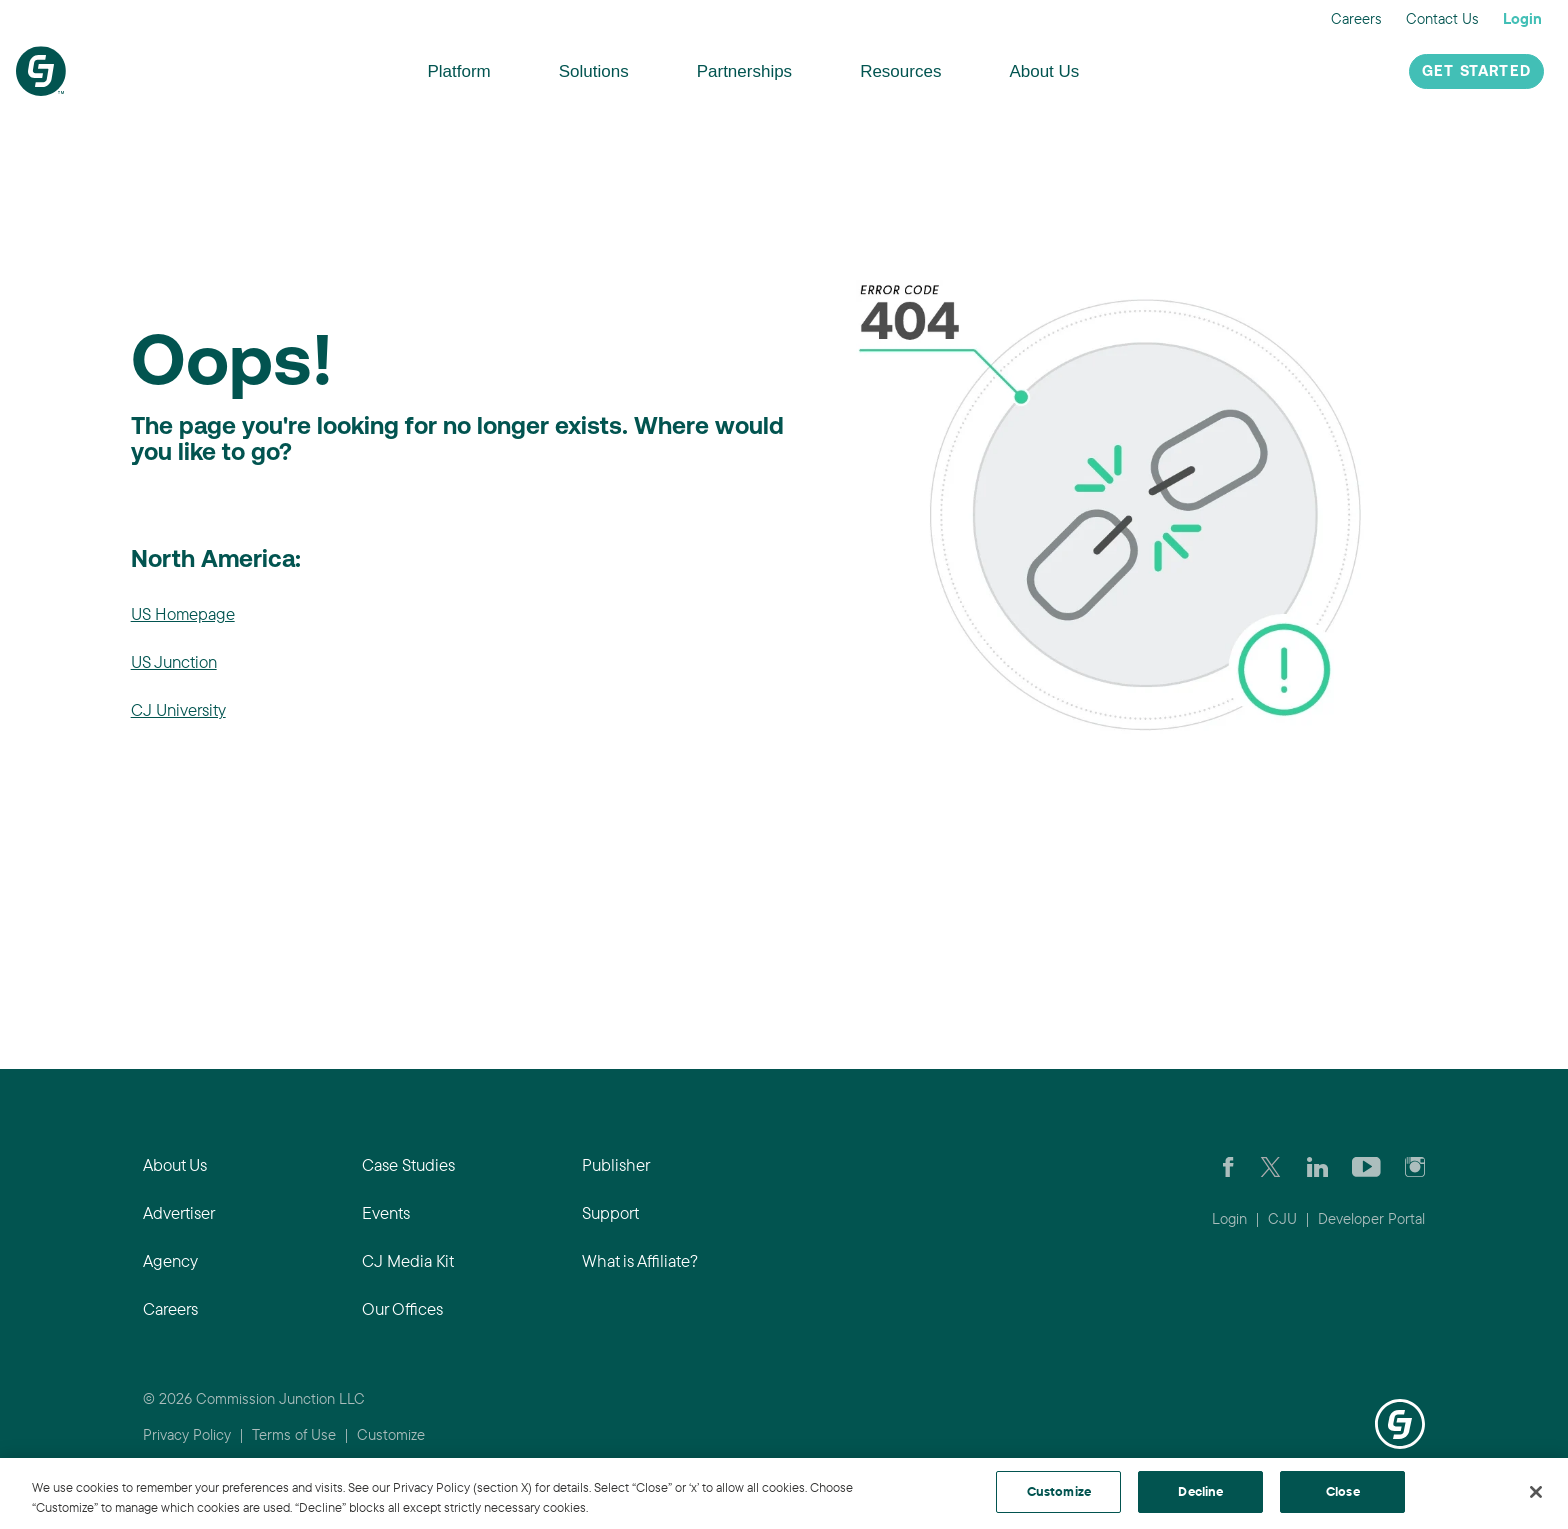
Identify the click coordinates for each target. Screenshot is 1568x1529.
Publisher (616, 1164)
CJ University (178, 709)
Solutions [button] (594, 71)
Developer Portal (1371, 1218)
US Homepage (183, 613)
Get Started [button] (1476, 72)
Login (1522, 18)
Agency (170, 1260)
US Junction (174, 661)
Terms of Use (294, 1434)
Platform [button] (458, 71)
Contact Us (1442, 18)
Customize (391, 1434)
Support (610, 1212)
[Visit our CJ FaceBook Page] (1228, 1165)
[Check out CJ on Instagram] (1415, 1165)
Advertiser (179, 1212)
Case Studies (408, 1164)
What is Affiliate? (640, 1260)
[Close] (1536, 1492)
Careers (1356, 18)
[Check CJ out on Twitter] (1270, 1165)
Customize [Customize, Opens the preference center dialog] (1059, 1491)
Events (386, 1212)
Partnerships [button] (744, 71)
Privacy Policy (187, 1434)
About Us (1044, 71)
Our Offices (402, 1308)
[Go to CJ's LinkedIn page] (1317, 1165)
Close (1343, 1491)
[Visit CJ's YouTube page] (1366, 1165)
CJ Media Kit (408, 1260)
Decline (1200, 1491)
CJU (1282, 1218)
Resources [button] (900, 71)
